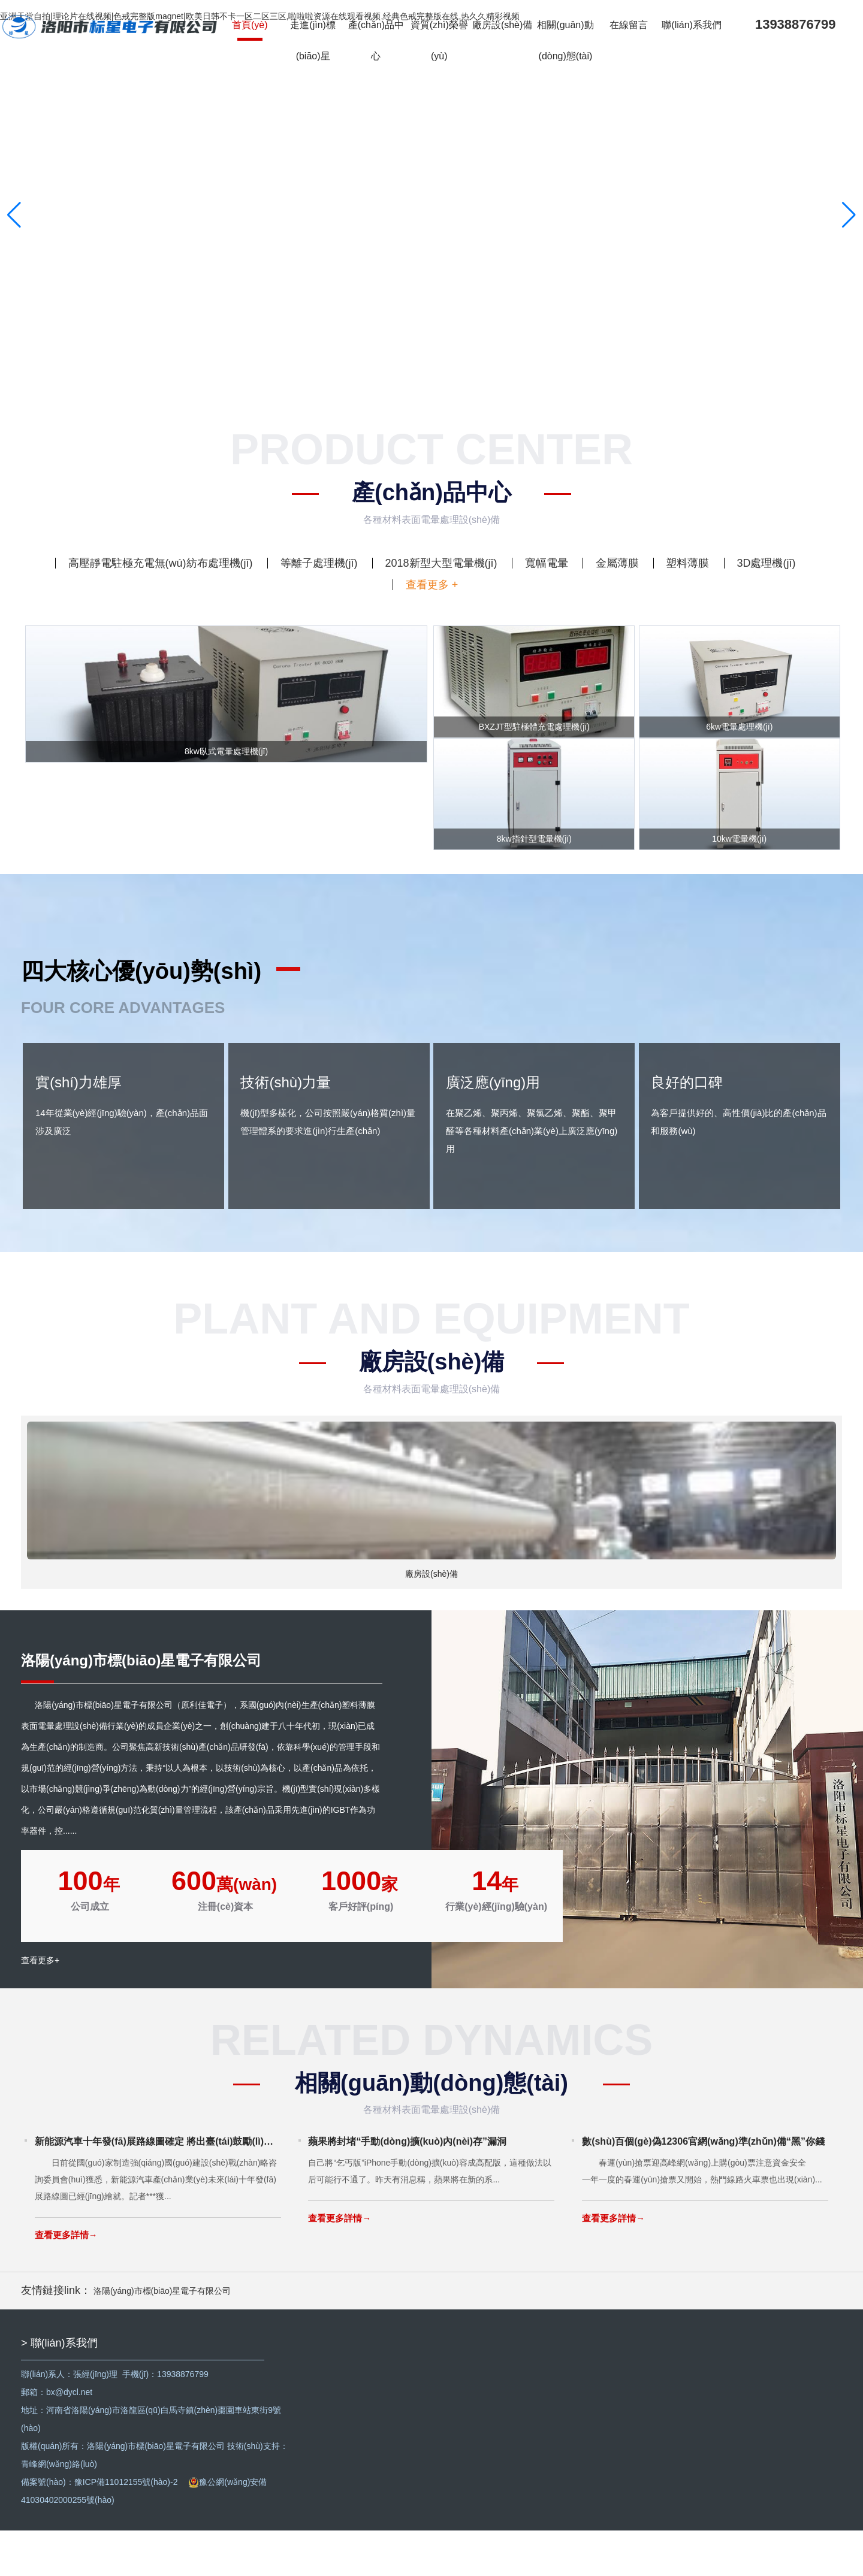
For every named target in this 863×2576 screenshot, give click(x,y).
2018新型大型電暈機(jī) (441, 563)
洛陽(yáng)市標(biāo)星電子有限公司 (162, 2336)
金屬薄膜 (617, 563)
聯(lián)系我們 (696, 28)
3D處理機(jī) (766, 563)
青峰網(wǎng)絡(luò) (59, 2509)
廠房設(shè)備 (506, 28)
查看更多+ (40, 2011)
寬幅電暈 (546, 563)
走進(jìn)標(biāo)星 (316, 44)
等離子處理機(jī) (319, 563)
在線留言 (632, 28)
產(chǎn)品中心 (379, 44)
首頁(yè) (253, 28)
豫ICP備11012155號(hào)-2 (126, 2527)
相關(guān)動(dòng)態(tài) (569, 44)
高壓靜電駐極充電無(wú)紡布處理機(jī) (160, 563)
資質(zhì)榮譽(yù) (442, 44)
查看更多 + (432, 585)
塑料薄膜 (687, 563)
